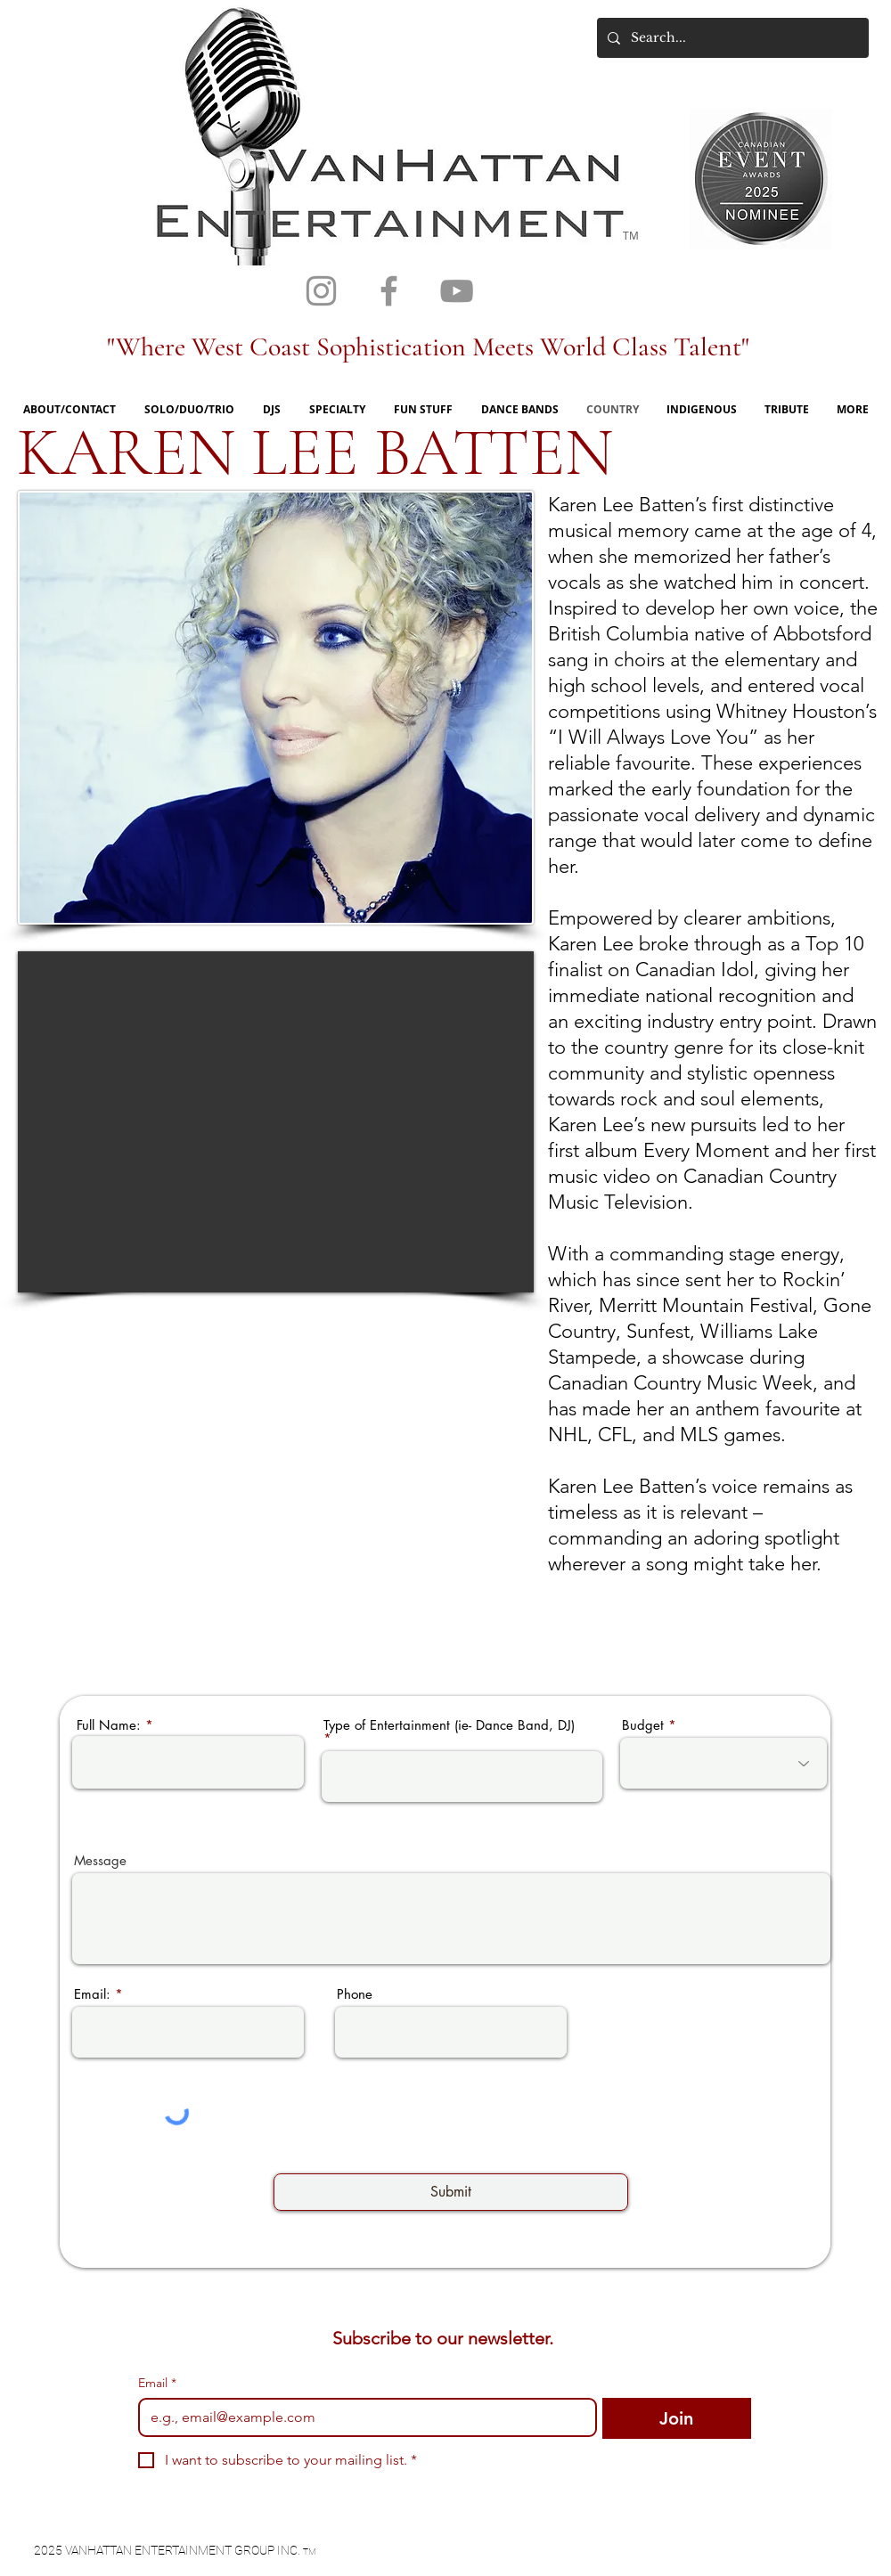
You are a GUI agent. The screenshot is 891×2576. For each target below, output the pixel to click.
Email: (92, 1994)
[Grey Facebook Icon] (389, 291)
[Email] (362, 2417)
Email (157, 2383)
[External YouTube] (276, 1121)
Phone (354, 1994)
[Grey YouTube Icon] (457, 291)
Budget (643, 1725)
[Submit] (451, 2192)
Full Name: (109, 1725)
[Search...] (731, 38)
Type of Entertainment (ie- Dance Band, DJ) (449, 1725)
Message (100, 1860)
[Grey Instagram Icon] (321, 291)
